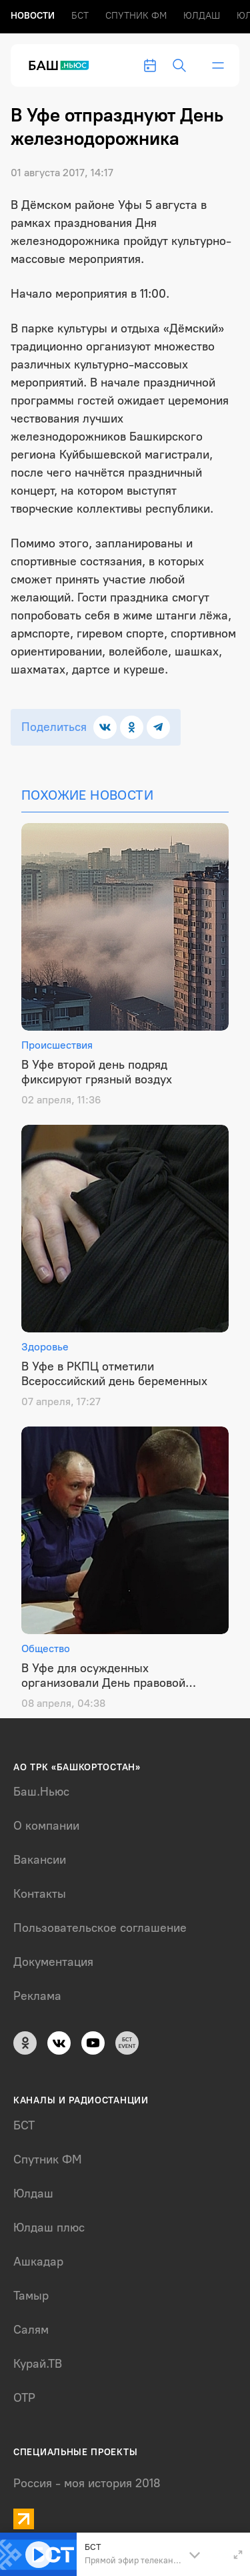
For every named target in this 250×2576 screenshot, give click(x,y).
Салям (31, 2329)
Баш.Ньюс (41, 1791)
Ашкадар (38, 2261)
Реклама (37, 1996)
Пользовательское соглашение (100, 1927)
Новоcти (33, 15)
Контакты (39, 1893)
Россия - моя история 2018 (87, 2483)
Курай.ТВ (37, 2363)
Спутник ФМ (136, 15)
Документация (53, 1962)
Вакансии (39, 1859)
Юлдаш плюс (49, 2227)
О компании (46, 1825)
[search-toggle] (179, 65)
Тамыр (31, 2295)
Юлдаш (201, 15)
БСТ (80, 15)
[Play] (38, 2554)
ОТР (24, 2397)
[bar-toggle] (218, 65)
